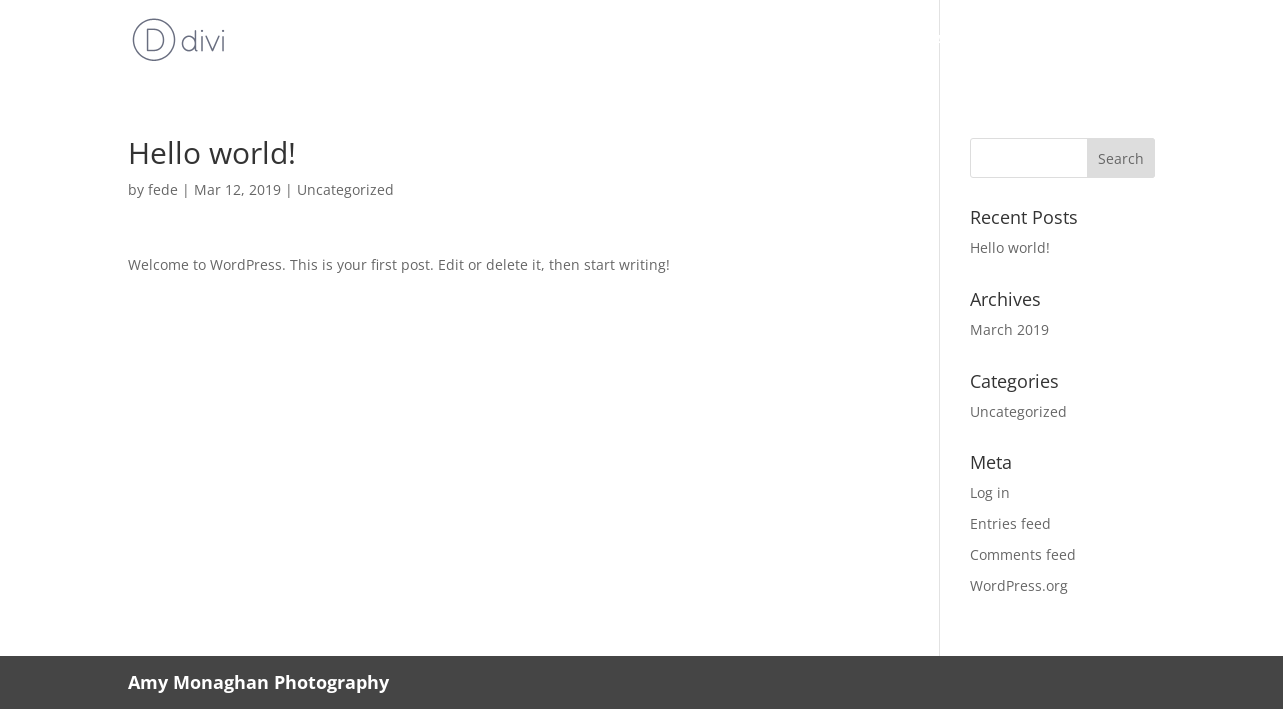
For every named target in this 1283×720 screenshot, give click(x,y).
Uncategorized (345, 189)
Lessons (740, 41)
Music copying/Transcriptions (917, 41)
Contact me (1109, 41)
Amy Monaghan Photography (258, 682)
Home (514, 41)
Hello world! (1010, 247)
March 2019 (1009, 329)
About (658, 41)
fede (163, 189)
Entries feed (1010, 523)
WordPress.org (1019, 585)
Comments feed (1023, 554)
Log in (990, 492)
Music (585, 41)
